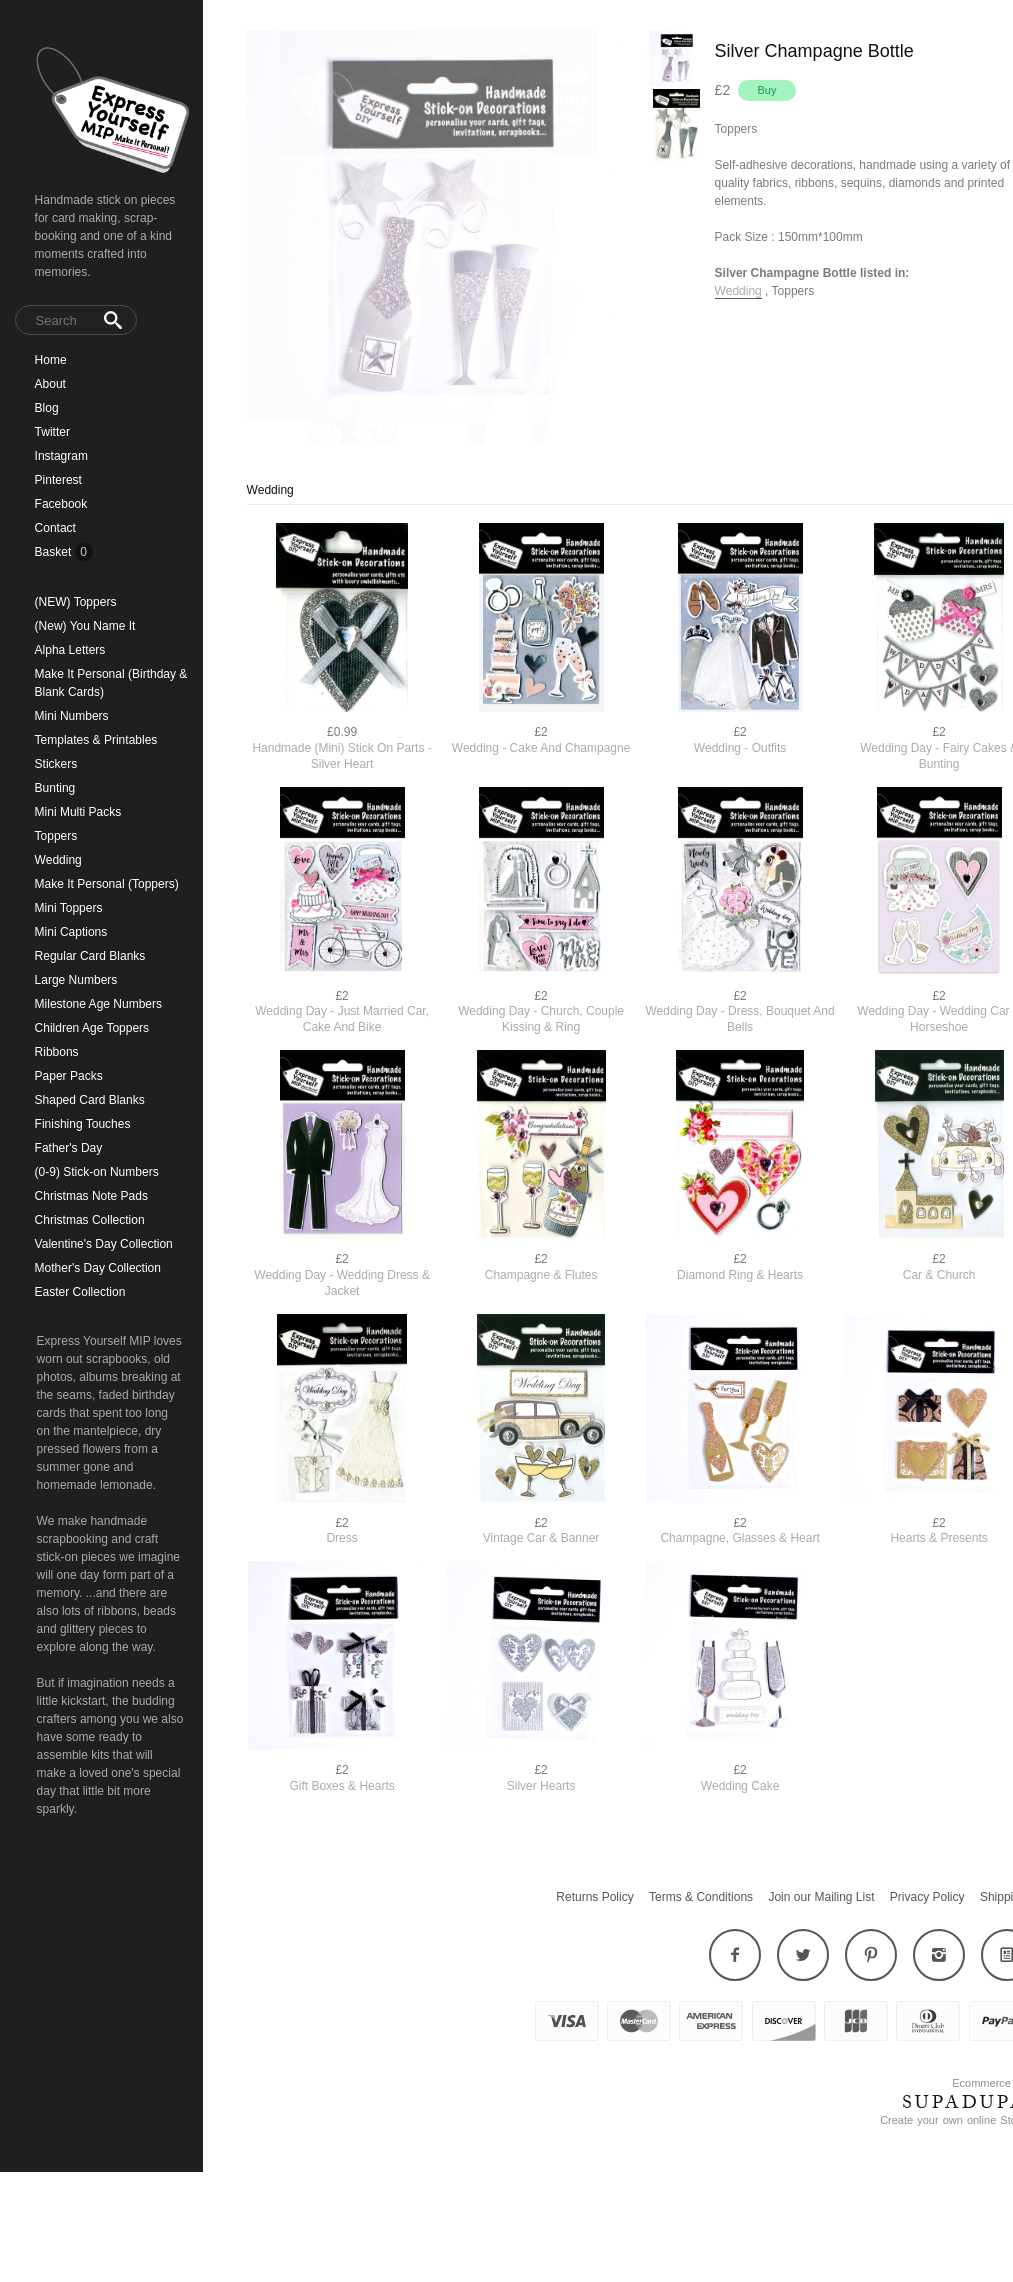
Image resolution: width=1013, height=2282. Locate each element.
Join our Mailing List (821, 1938)
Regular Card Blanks (90, 956)
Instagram (61, 456)
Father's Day (69, 1148)
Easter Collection (80, 1292)
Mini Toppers (69, 908)
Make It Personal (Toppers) (107, 884)
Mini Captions (71, 932)
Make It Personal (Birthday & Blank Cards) (111, 683)
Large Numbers (76, 980)
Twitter (52, 432)
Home (51, 360)
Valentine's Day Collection (104, 1244)
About (50, 384)
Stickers (56, 764)
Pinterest (58, 480)
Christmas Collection (90, 1220)
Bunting (55, 788)
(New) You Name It (85, 626)
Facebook (61, 504)
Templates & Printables (96, 740)
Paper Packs (69, 1076)
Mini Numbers (72, 716)
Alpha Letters (70, 650)
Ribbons (57, 1052)
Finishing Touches (83, 1124)
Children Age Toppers (92, 1028)
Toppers (56, 836)
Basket (55, 552)
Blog (47, 408)
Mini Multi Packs (78, 812)
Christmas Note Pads (91, 1196)
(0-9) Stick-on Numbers (97, 1172)
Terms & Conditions (701, 1938)
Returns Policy (594, 1938)
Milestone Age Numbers (98, 1004)
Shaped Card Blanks (90, 1100)
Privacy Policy (927, 1938)
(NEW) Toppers (76, 602)
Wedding (58, 860)
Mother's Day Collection (98, 1268)
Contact (55, 528)
